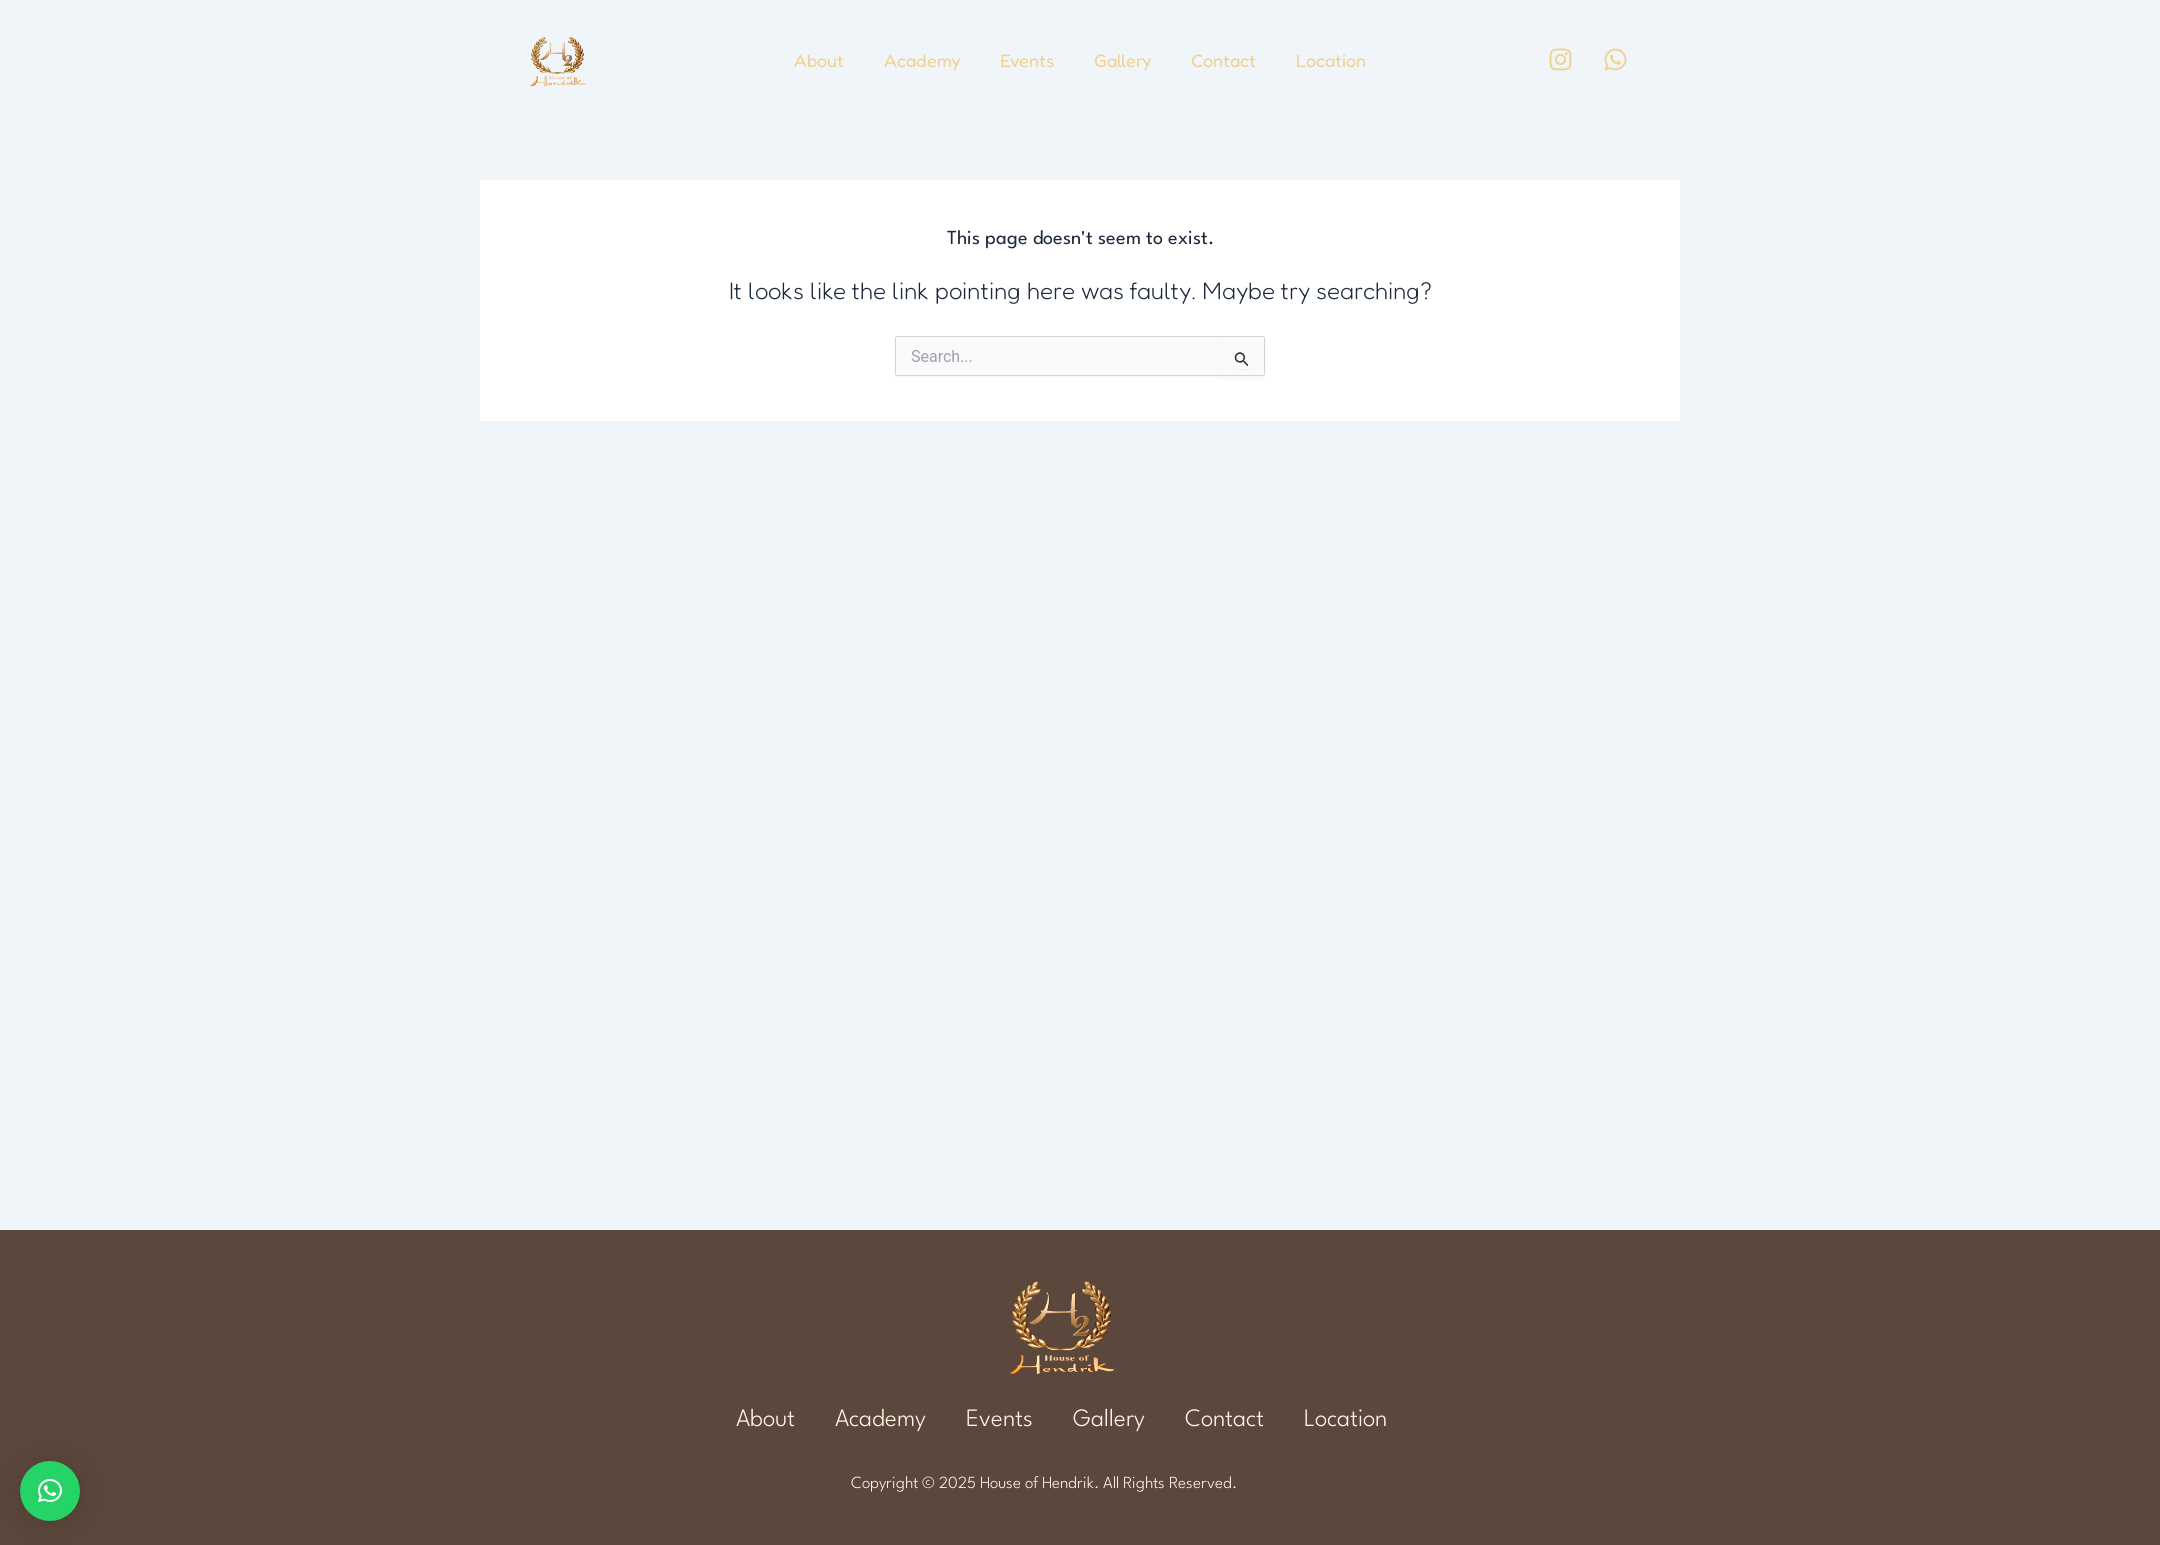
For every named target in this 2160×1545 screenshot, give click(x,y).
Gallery (1122, 60)
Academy (922, 60)
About (819, 60)
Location (1331, 60)
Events (1027, 60)
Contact (1223, 60)
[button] (50, 1491)
